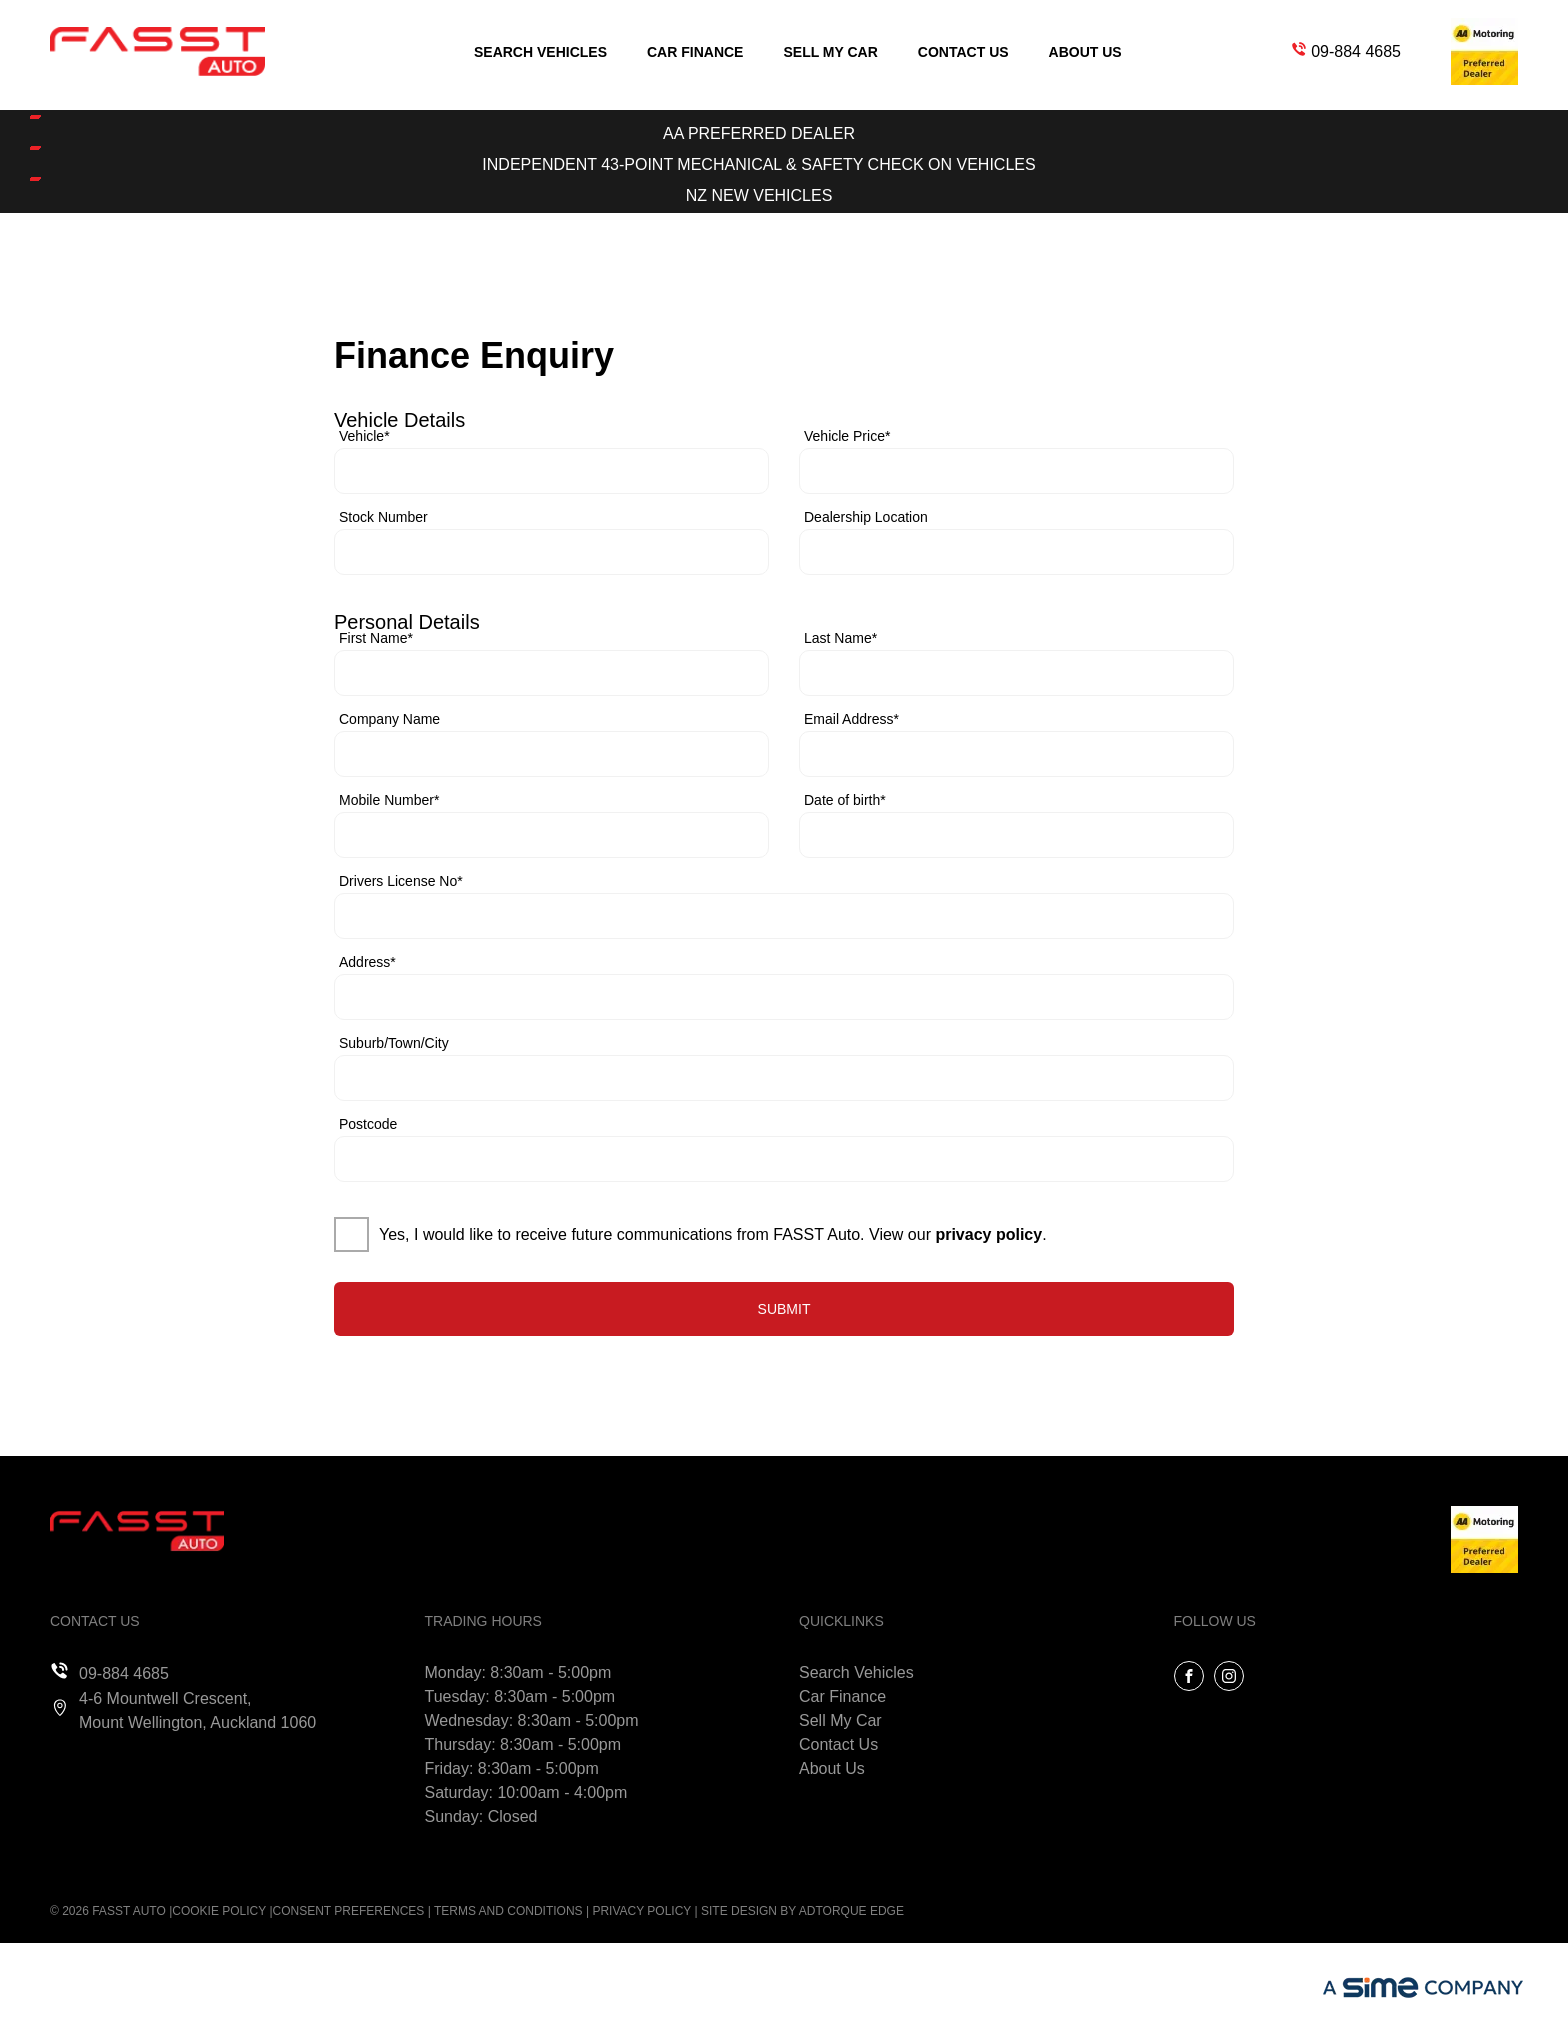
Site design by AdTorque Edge (802, 1911)
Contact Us (963, 52)
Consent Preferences (349, 1911)
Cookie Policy (219, 1911)
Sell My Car (830, 52)
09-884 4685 (1356, 51)
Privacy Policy (641, 1911)
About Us (1085, 52)
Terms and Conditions (508, 1911)
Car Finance (695, 52)
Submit (784, 1309)
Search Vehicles (540, 52)
